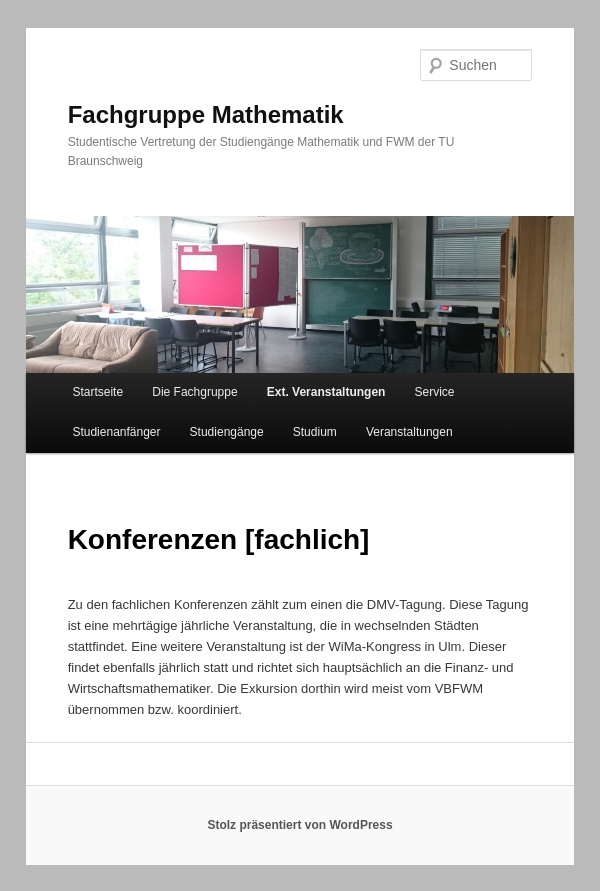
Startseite (97, 392)
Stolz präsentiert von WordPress (299, 825)
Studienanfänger (116, 432)
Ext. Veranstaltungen (326, 392)
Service (435, 392)
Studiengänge (227, 432)
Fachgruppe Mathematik (206, 114)
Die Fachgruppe (194, 392)
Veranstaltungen (409, 432)
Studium (315, 432)
